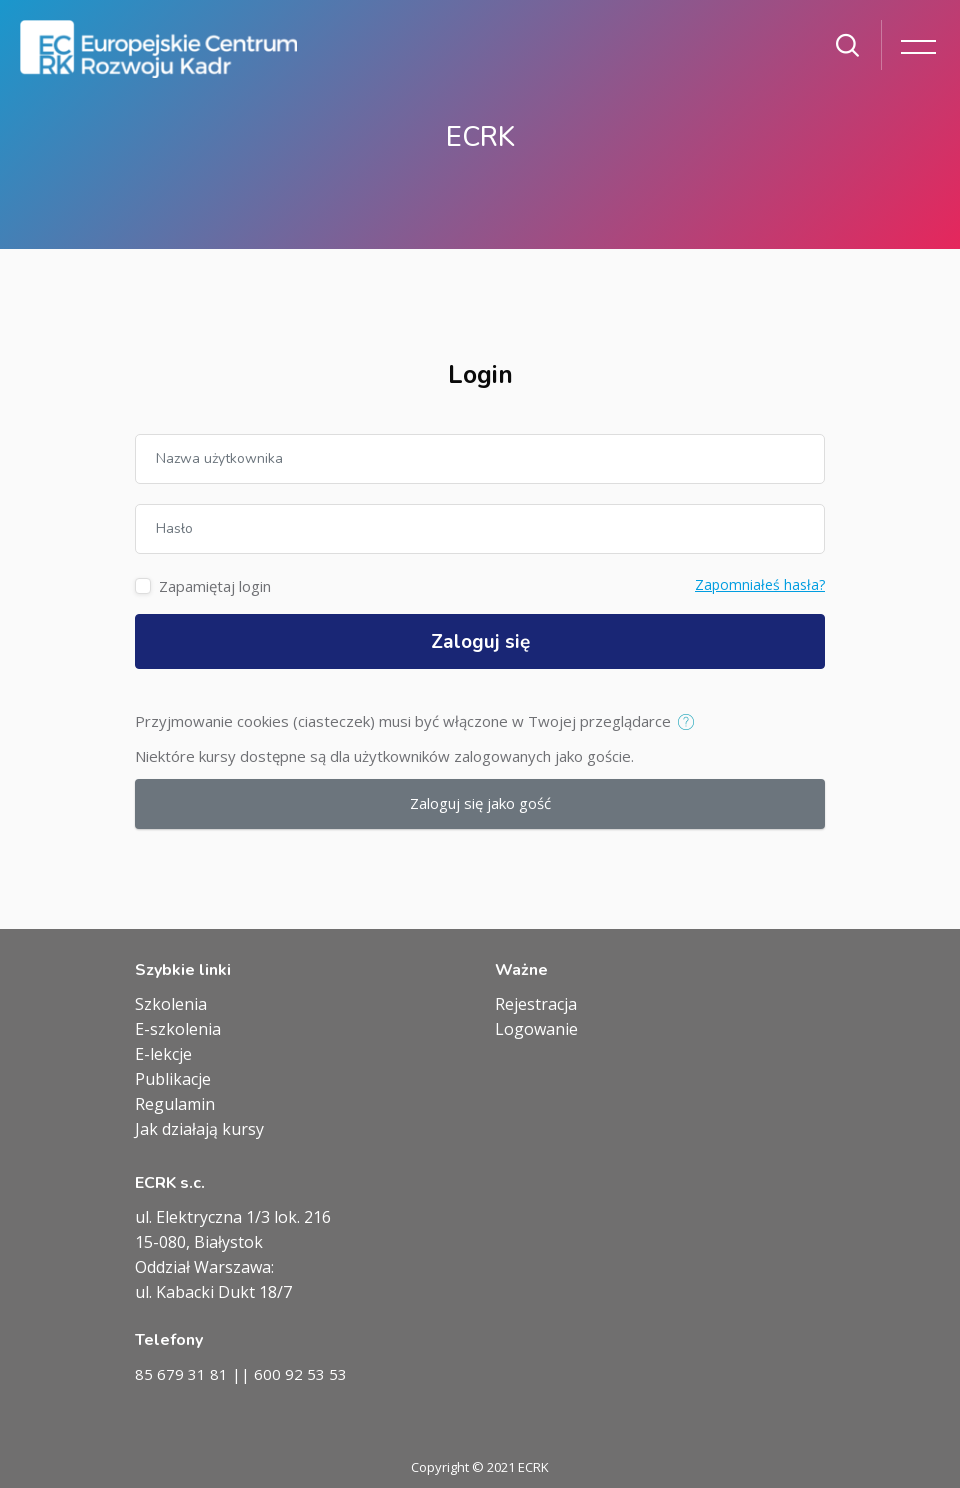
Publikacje (173, 1079)
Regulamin (175, 1104)
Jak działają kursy (199, 1129)
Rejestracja (536, 1004)
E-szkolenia (178, 1029)
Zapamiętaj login (215, 586)
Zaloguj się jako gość (480, 803)
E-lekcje (163, 1054)
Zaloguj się (480, 642)
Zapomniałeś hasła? (760, 584)
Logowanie (536, 1029)
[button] (690, 723)
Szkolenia (171, 1004)
